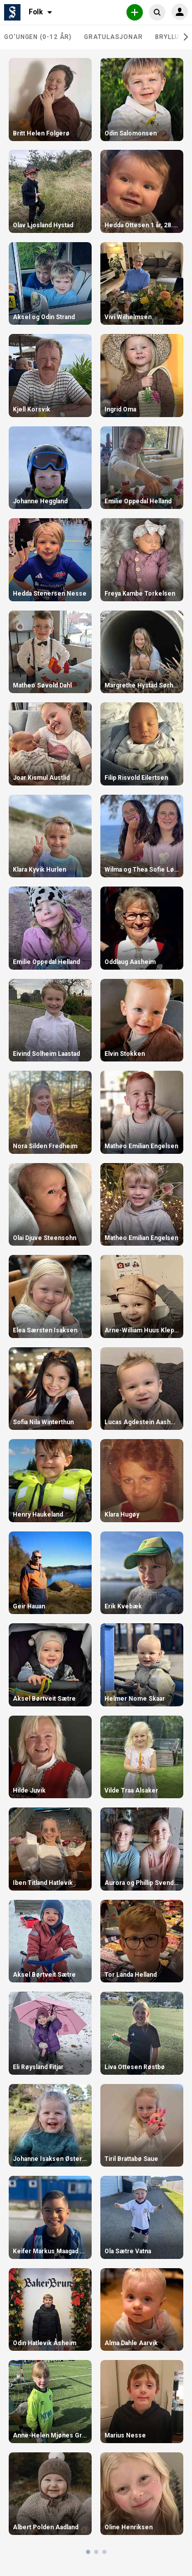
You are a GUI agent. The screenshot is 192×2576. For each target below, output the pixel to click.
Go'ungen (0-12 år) (38, 37)
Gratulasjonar (113, 37)
